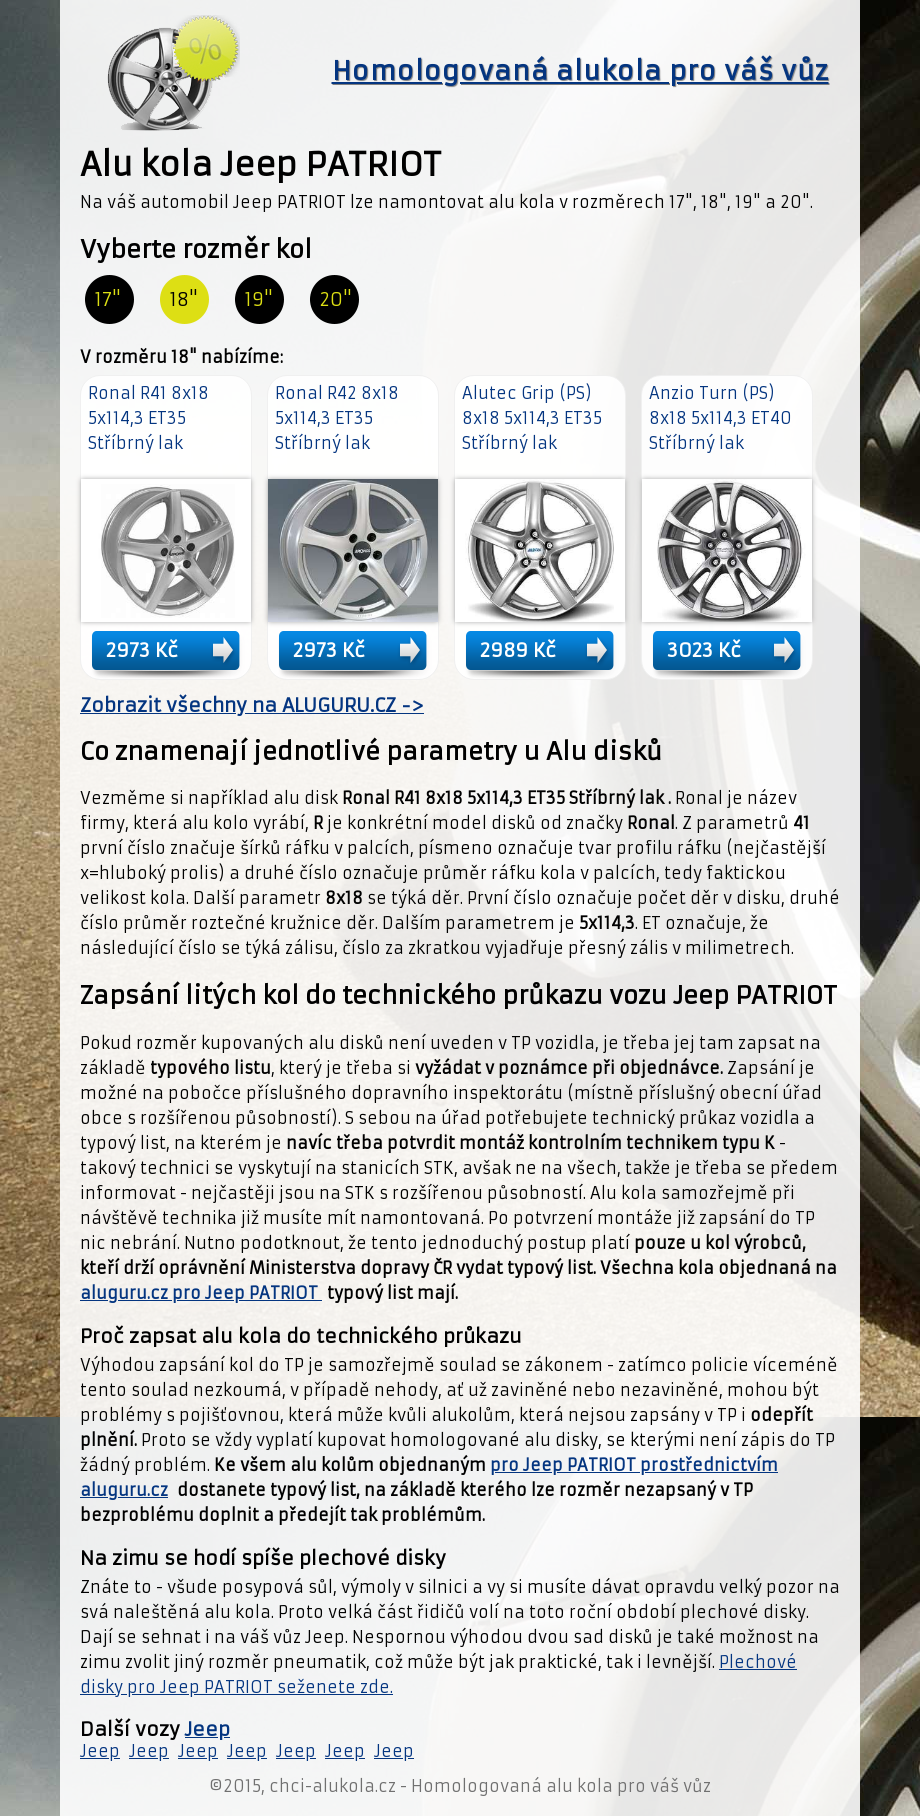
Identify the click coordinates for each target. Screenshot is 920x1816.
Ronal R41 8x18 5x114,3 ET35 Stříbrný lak (148, 418)
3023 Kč (704, 650)
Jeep (207, 1729)
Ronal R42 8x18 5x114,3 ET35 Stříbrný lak (337, 418)
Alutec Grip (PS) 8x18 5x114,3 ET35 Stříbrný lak (532, 418)
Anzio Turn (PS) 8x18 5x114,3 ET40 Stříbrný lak (720, 418)
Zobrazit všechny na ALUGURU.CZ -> (252, 705)
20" (336, 299)
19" (259, 299)
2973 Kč (142, 650)
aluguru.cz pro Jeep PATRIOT (201, 1293)
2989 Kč (518, 650)
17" (108, 299)
